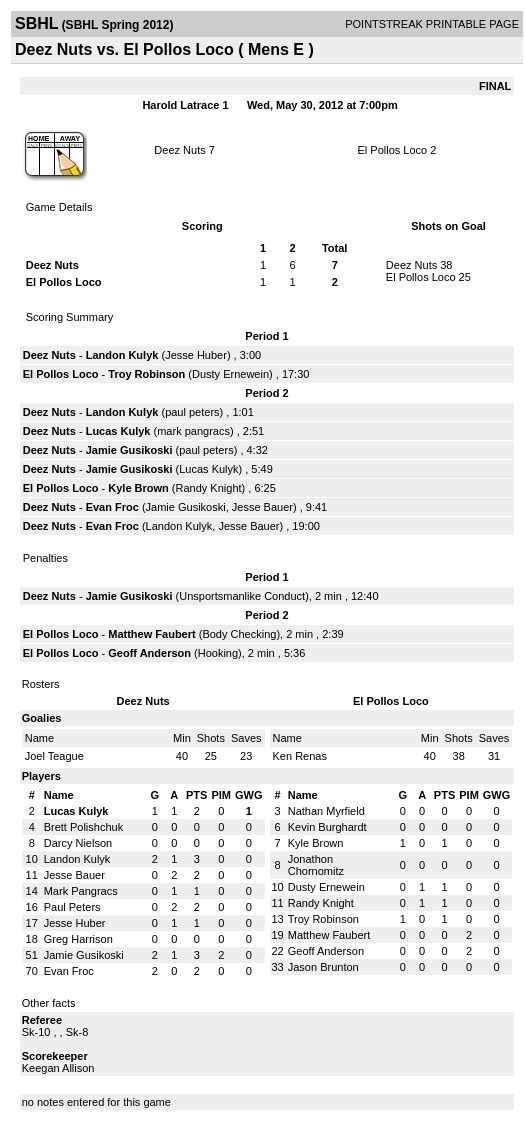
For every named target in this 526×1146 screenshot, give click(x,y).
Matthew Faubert (151, 634)
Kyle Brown (138, 488)
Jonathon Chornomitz (316, 865)
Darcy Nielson (78, 843)
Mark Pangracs (81, 891)
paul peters (192, 412)
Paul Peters (72, 907)
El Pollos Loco (393, 150)
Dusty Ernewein (230, 374)
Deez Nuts (179, 150)
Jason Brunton (323, 967)
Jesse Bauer (262, 507)
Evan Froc (112, 507)
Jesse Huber (196, 355)
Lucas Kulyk (118, 431)
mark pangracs (193, 431)
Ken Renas (300, 756)
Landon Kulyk (122, 355)
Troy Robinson (146, 374)
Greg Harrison (78, 939)
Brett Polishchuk (83, 827)
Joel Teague (54, 756)
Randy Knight (209, 488)
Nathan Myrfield (326, 811)
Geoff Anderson (149, 653)
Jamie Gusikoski (129, 450)
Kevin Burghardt (327, 827)
